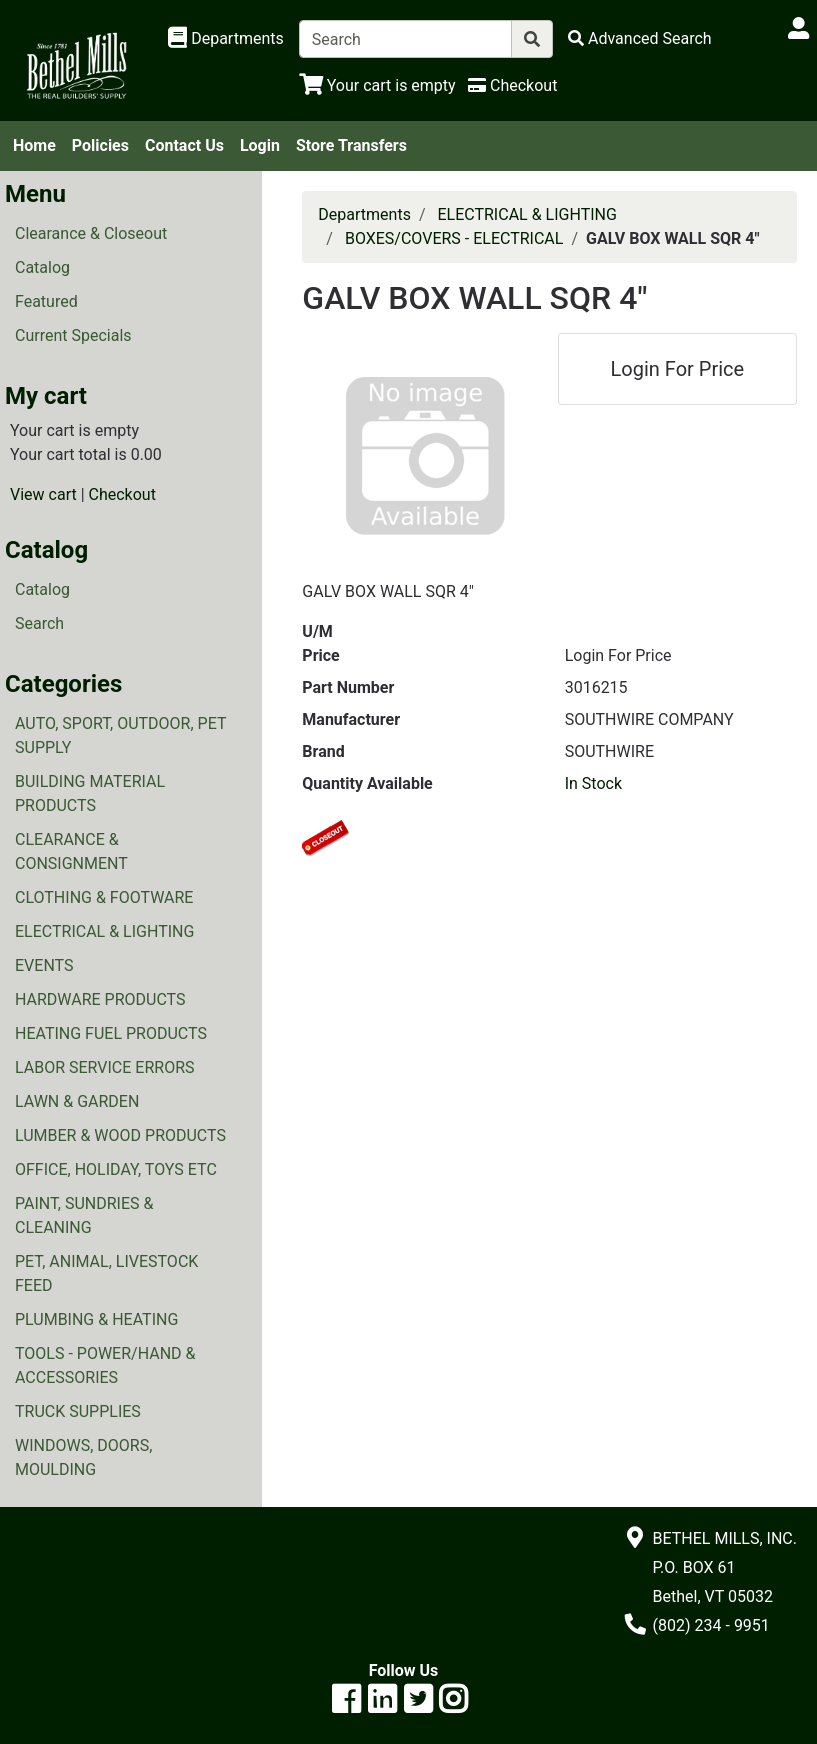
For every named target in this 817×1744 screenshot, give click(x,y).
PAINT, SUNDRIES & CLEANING (84, 1215)
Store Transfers (351, 145)
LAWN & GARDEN (77, 1101)
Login (260, 145)
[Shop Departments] (226, 39)
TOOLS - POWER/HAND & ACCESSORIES (105, 1365)
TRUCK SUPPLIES (78, 1411)
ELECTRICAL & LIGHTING (104, 931)
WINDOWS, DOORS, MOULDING (83, 1457)
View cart (43, 494)
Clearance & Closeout (91, 233)
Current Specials (73, 335)
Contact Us (184, 145)
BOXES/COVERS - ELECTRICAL (454, 238)
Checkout (122, 494)
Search (39, 623)
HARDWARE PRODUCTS (100, 999)
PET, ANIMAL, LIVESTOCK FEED (106, 1273)
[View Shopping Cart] (377, 85)
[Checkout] (512, 85)
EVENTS (44, 965)
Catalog (42, 267)
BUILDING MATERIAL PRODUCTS (90, 793)
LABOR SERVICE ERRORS (105, 1067)
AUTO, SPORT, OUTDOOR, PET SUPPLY (120, 735)
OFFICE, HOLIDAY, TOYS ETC (116, 1169)
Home (34, 145)
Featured (46, 301)
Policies (100, 145)
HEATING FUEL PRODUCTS (111, 1033)
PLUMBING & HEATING (96, 1319)
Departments (364, 214)
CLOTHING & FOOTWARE (104, 897)
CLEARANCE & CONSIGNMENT (71, 851)
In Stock (593, 783)
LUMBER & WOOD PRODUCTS (120, 1135)
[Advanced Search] (640, 38)
